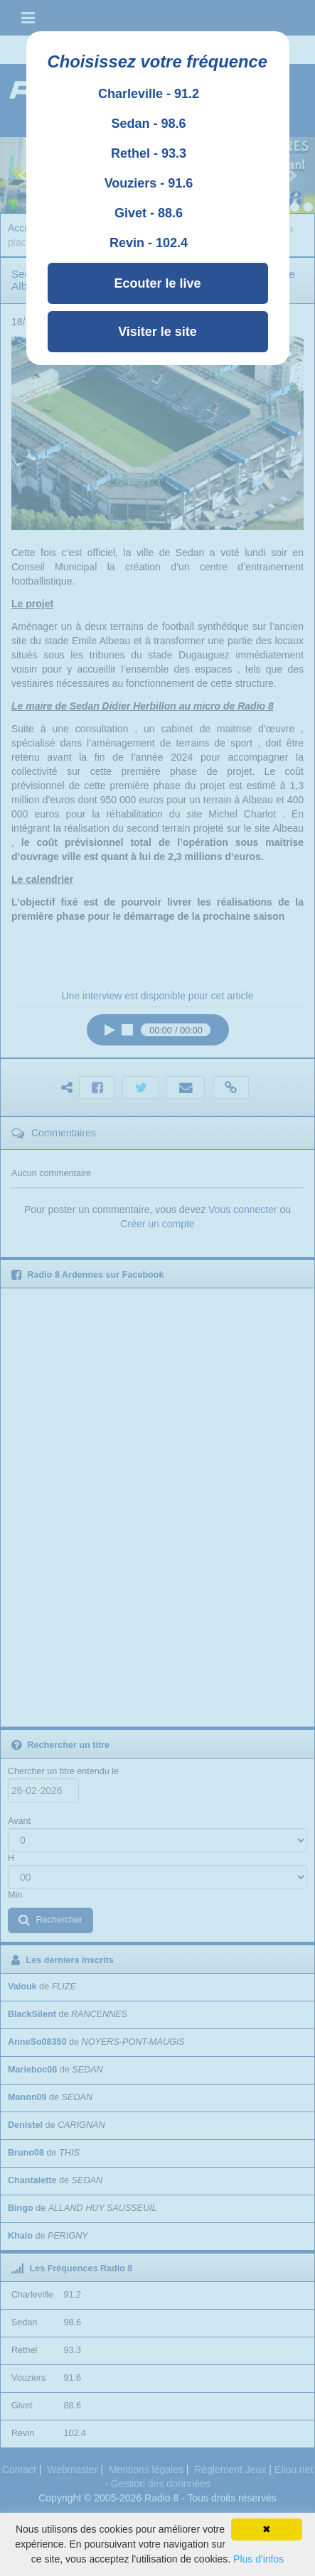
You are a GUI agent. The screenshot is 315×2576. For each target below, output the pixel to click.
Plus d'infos (258, 2559)
